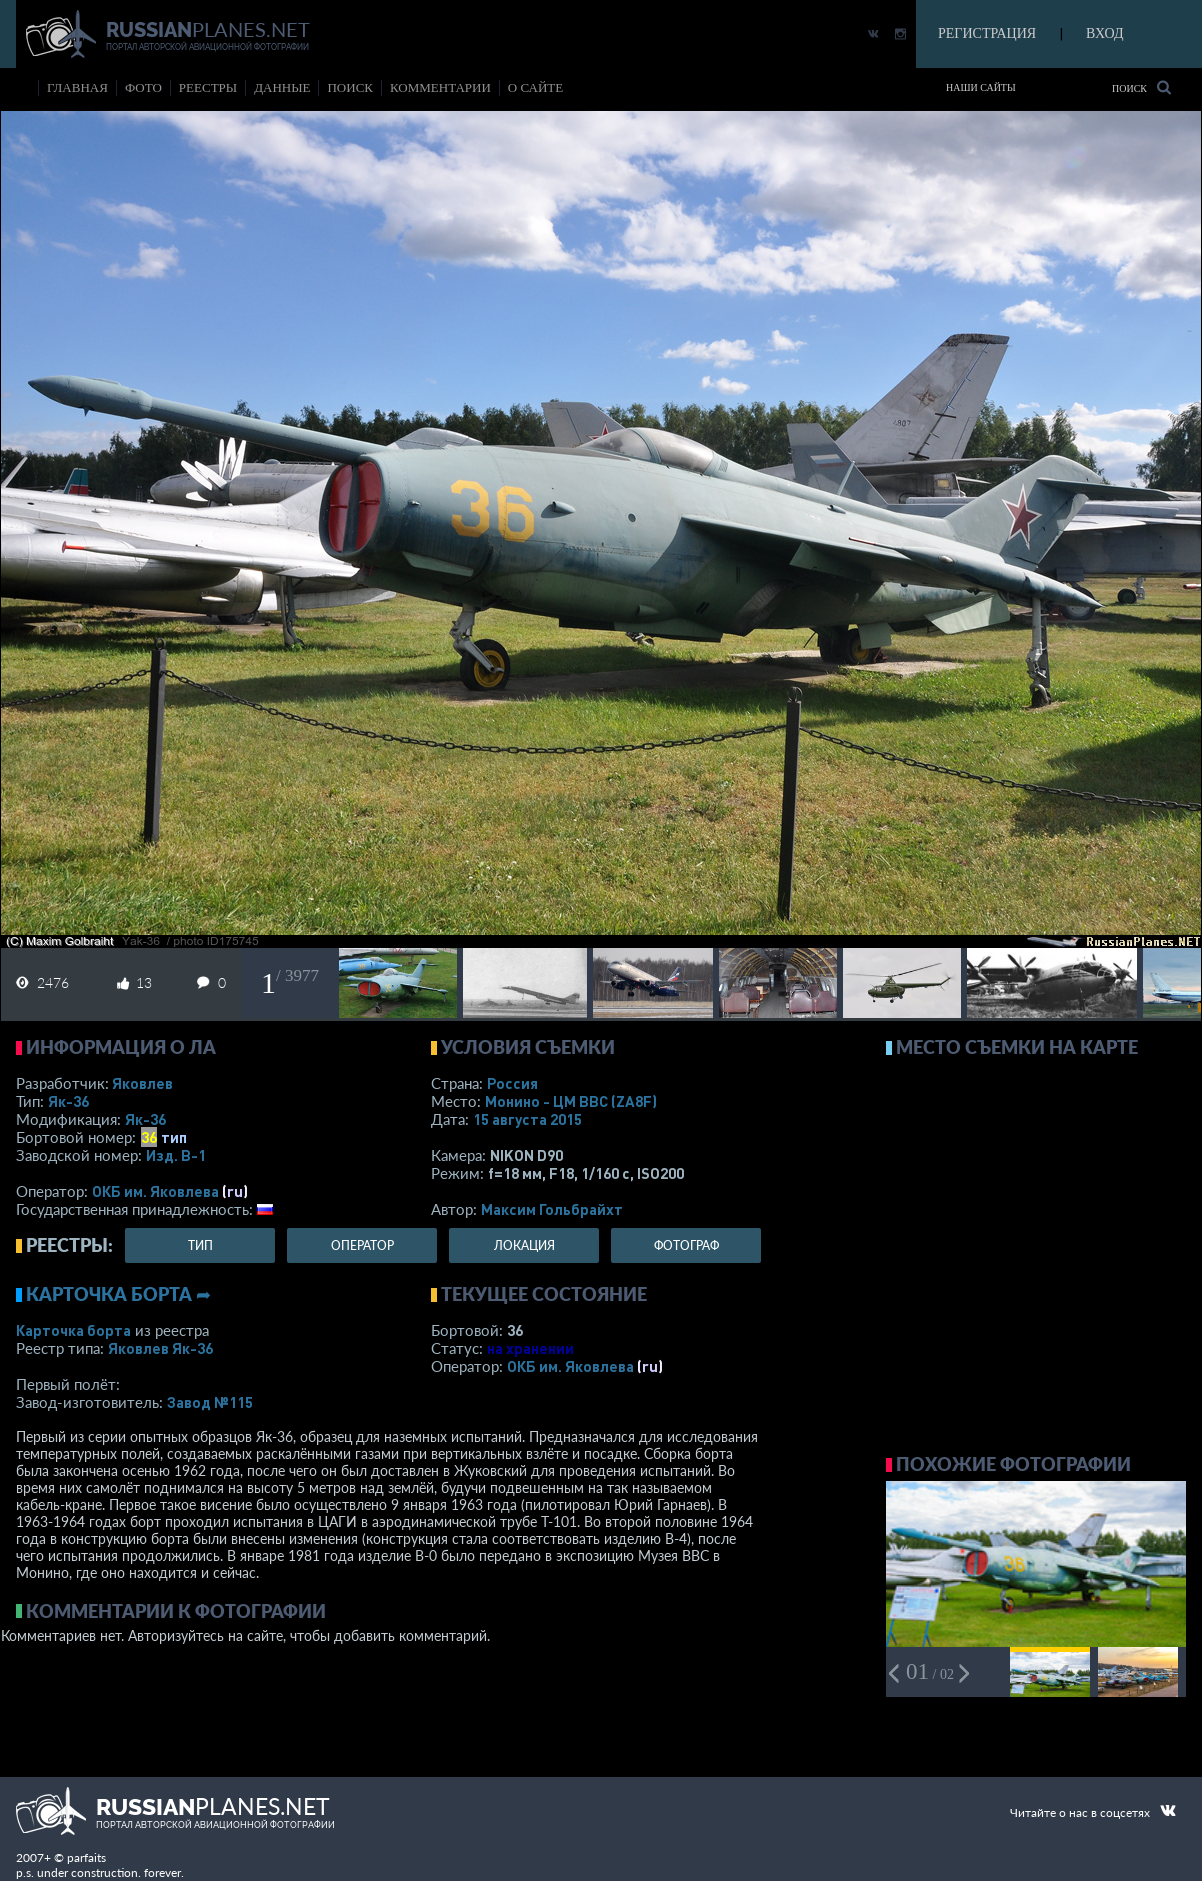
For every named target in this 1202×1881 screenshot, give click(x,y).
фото (143, 87)
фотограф (686, 1245)
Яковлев (142, 1083)
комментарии (440, 87)
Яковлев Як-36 (160, 1348)
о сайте (535, 87)
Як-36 (68, 1101)
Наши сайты (981, 87)
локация (524, 1245)
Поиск (1141, 87)
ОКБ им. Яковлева (155, 1191)
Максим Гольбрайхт (552, 1209)
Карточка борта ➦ (118, 1294)
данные (282, 87)
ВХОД (1104, 33)
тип (174, 1137)
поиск (350, 87)
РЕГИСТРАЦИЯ (987, 33)
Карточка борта (73, 1330)
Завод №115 (210, 1402)
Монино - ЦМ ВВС (571, 1101)
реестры (208, 87)
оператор (362, 1245)
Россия (512, 1083)
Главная (77, 87)
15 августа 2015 (527, 1119)
